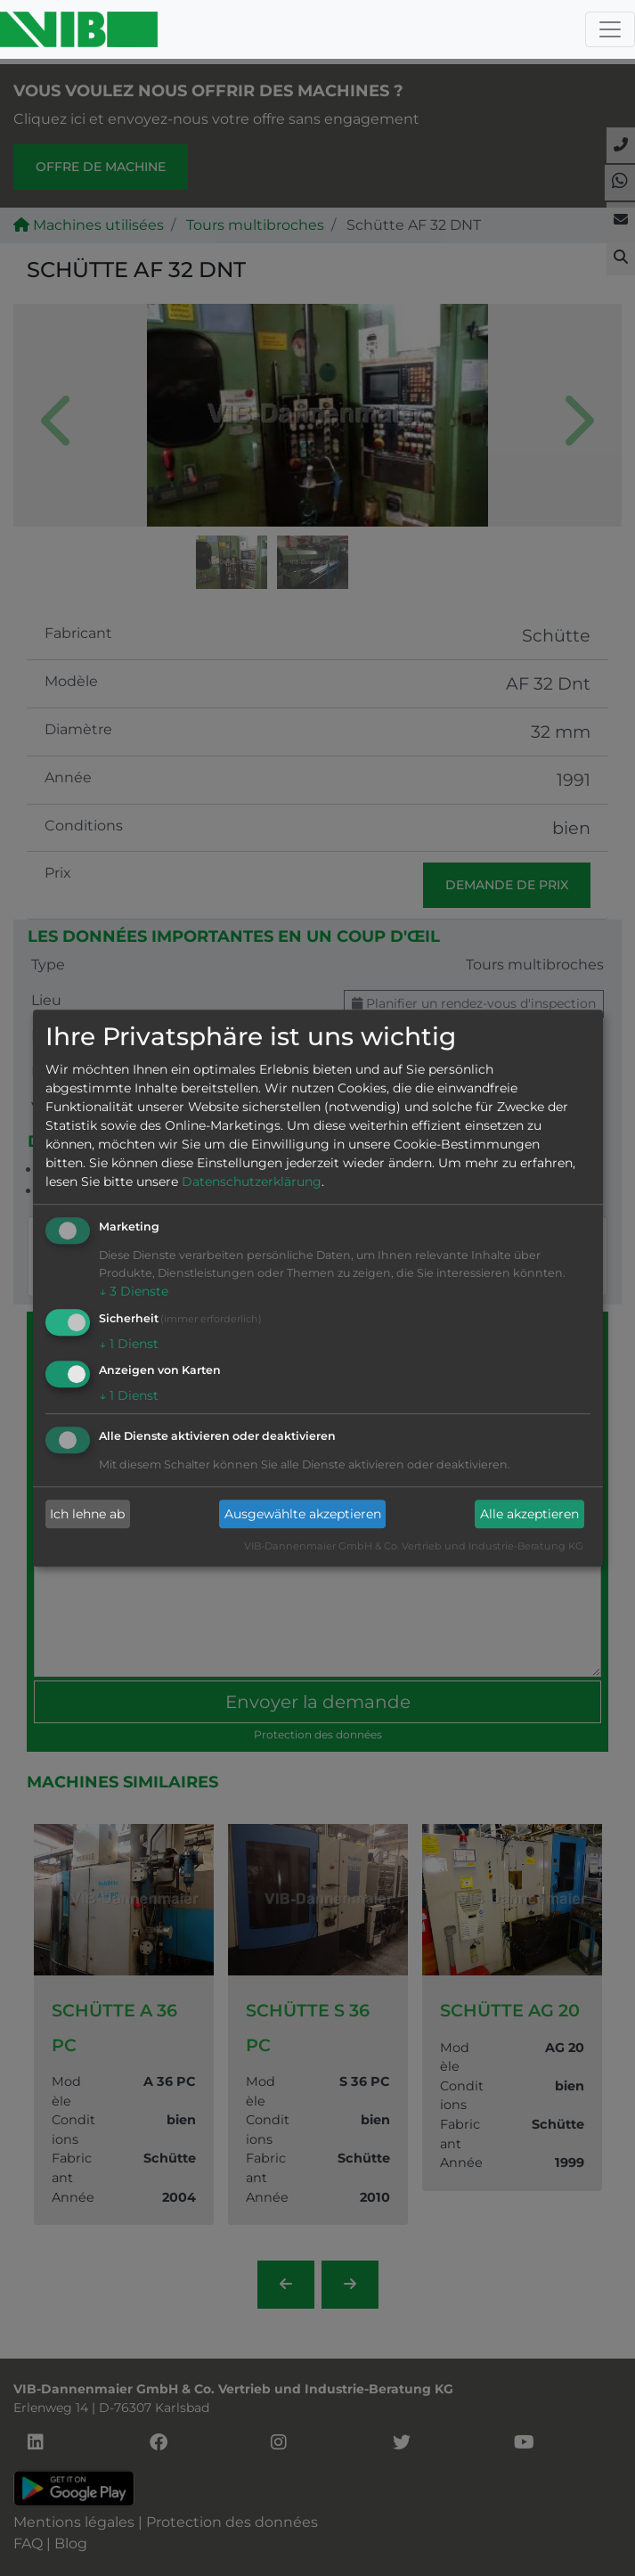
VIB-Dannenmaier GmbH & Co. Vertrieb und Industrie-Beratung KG (413, 1547)
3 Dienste (133, 1291)
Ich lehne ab (87, 1514)
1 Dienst (129, 1344)
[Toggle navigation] (610, 29)
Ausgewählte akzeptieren (302, 1514)
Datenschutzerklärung (252, 1182)
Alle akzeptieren (529, 1514)
